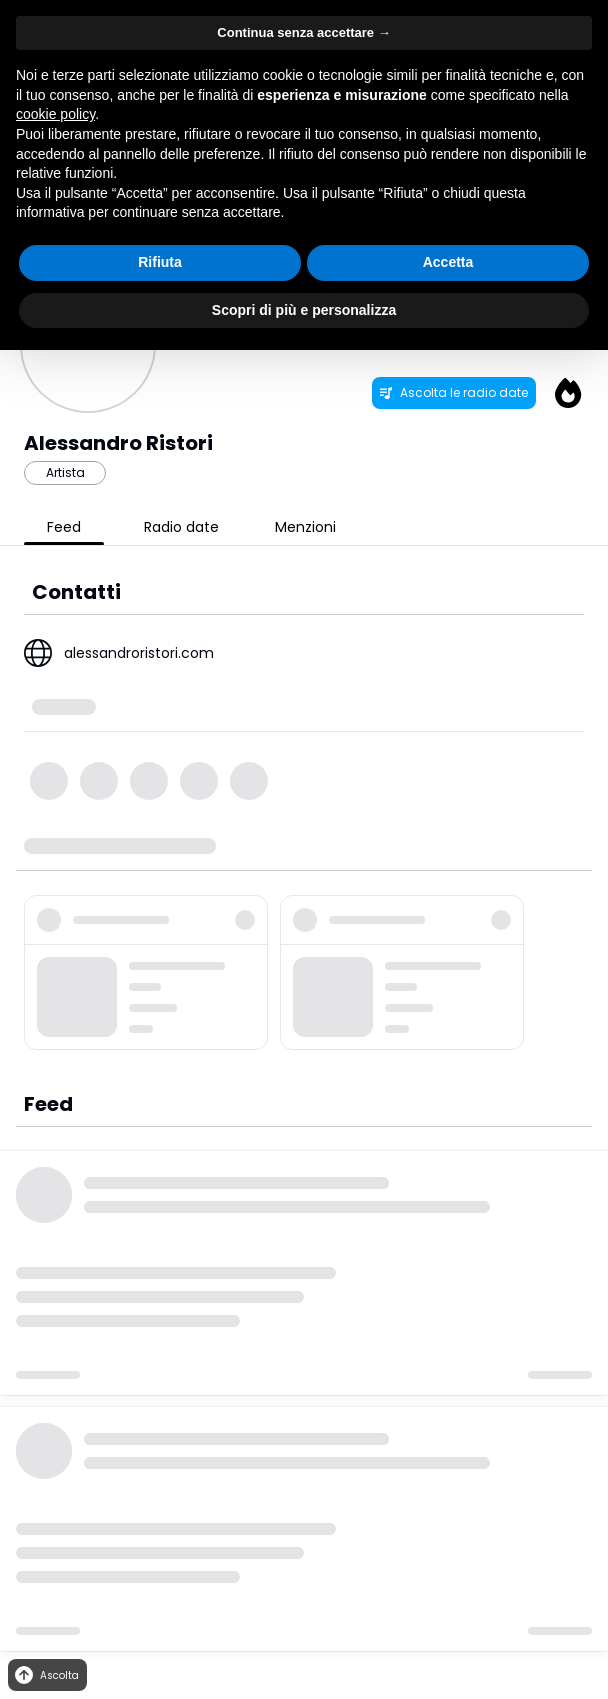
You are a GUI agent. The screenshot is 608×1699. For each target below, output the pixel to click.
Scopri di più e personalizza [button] (304, 310)
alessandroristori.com (139, 653)
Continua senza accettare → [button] (303, 32)
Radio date (181, 527)
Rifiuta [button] (160, 262)
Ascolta (45, 1675)
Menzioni (305, 527)
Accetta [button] (448, 262)
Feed (64, 527)
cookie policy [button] (55, 114)
